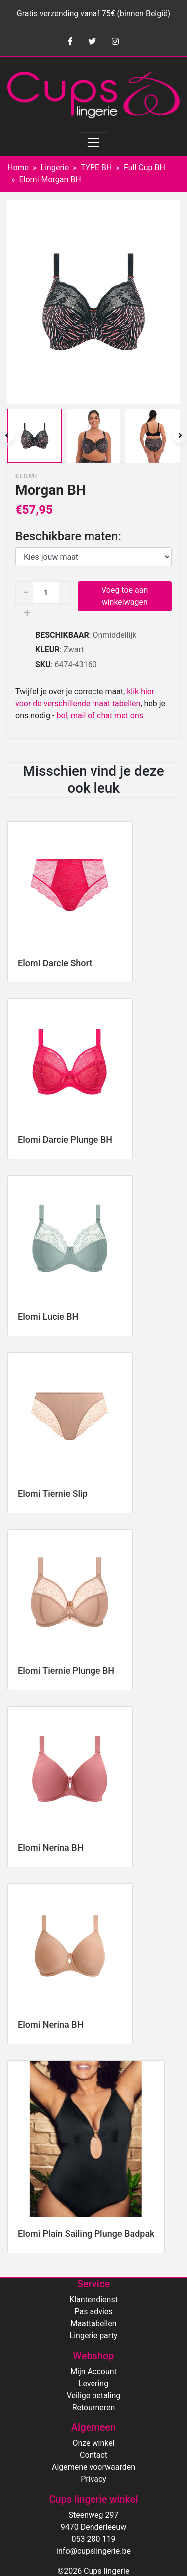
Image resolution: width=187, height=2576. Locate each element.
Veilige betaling (93, 2395)
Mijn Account (93, 2371)
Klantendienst (93, 2299)
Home (18, 167)
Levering (93, 2383)
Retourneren (93, 2407)
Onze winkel (93, 2443)
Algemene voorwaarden (93, 2467)
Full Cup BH (144, 167)
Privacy (93, 2479)
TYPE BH (96, 167)
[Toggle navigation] (93, 142)
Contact (93, 2455)
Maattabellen (93, 2323)
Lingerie (55, 167)
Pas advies (93, 2311)
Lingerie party (94, 2335)
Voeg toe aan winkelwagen (124, 596)
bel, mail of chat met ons (99, 715)
